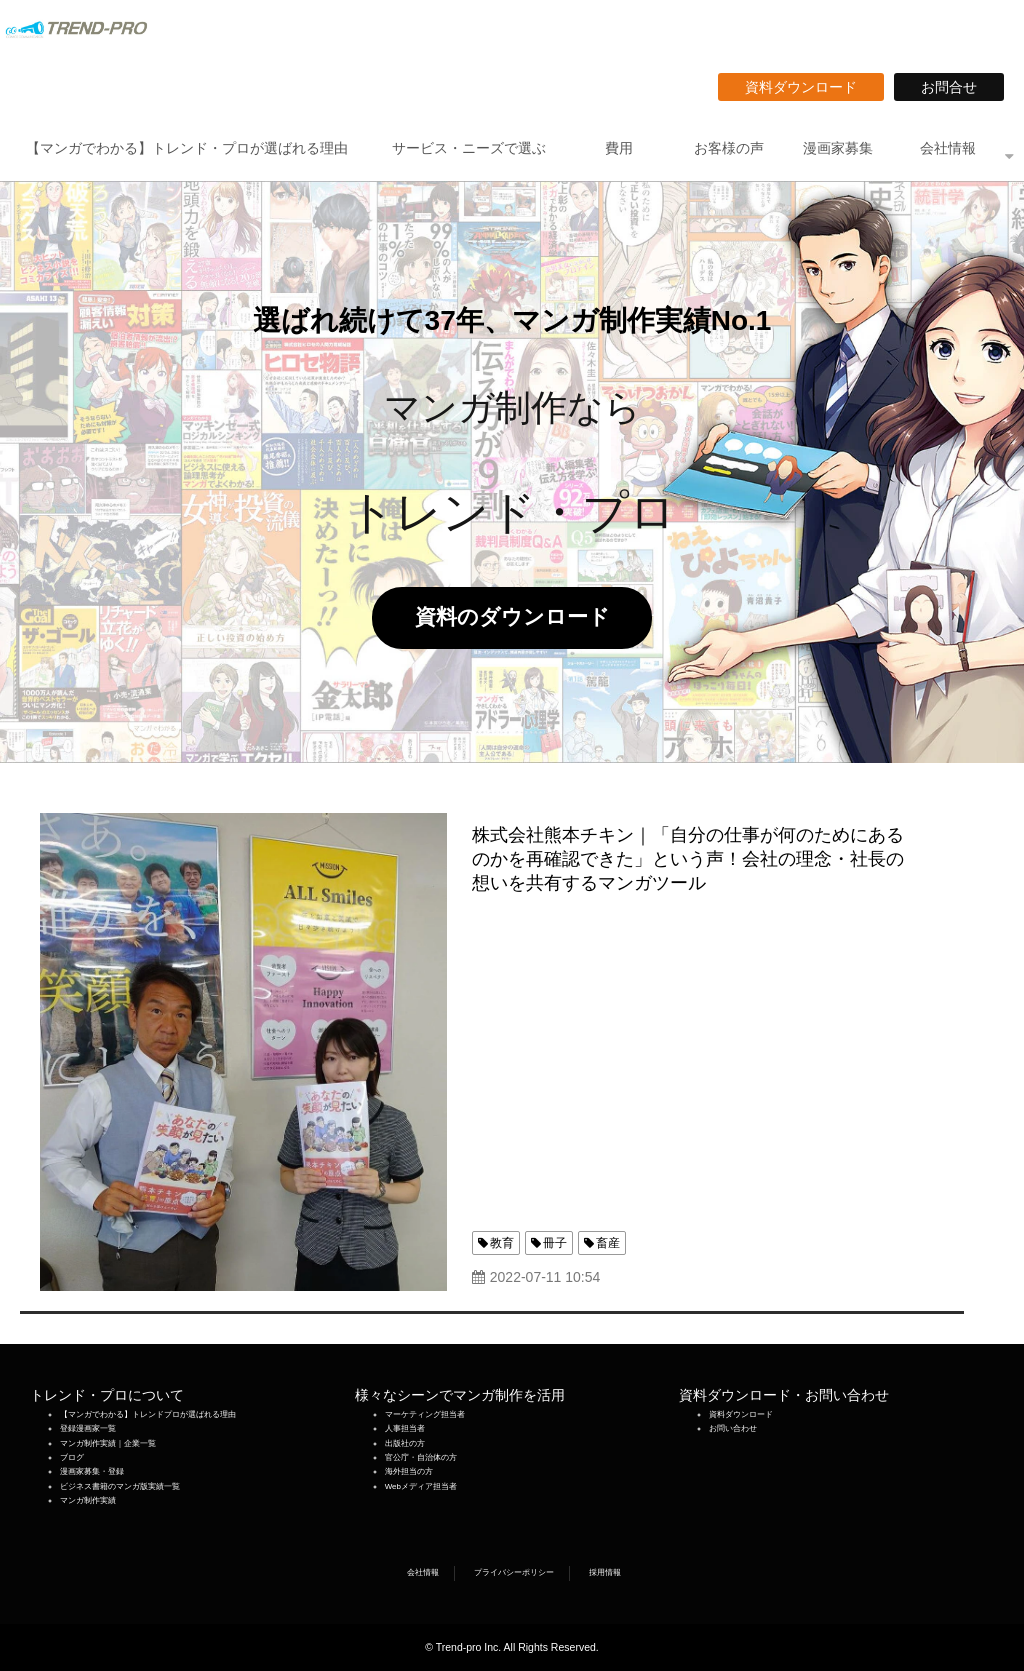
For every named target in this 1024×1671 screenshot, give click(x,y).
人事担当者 (405, 1428)
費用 (619, 148)
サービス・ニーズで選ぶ (469, 148)
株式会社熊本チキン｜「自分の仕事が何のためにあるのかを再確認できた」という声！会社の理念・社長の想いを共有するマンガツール (688, 859)
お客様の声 (729, 148)
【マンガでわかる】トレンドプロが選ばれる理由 (148, 1414)
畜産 (608, 1243)
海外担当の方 (409, 1471)
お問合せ (956, 87)
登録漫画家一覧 (88, 1428)
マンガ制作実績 (88, 1500)
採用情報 (605, 1572)
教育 (502, 1243)
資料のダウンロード (523, 617)
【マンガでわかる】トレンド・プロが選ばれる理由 (187, 148)
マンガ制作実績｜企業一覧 (108, 1443)
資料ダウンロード (808, 87)
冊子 (555, 1243)
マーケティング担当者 (425, 1414)
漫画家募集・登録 (92, 1471)
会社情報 (948, 148)
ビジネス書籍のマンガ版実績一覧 (120, 1486)
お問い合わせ (733, 1428)
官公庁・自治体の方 (421, 1457)
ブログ (72, 1457)
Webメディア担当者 (421, 1486)
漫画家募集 (838, 148)
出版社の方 (405, 1443)
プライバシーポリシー (514, 1572)
